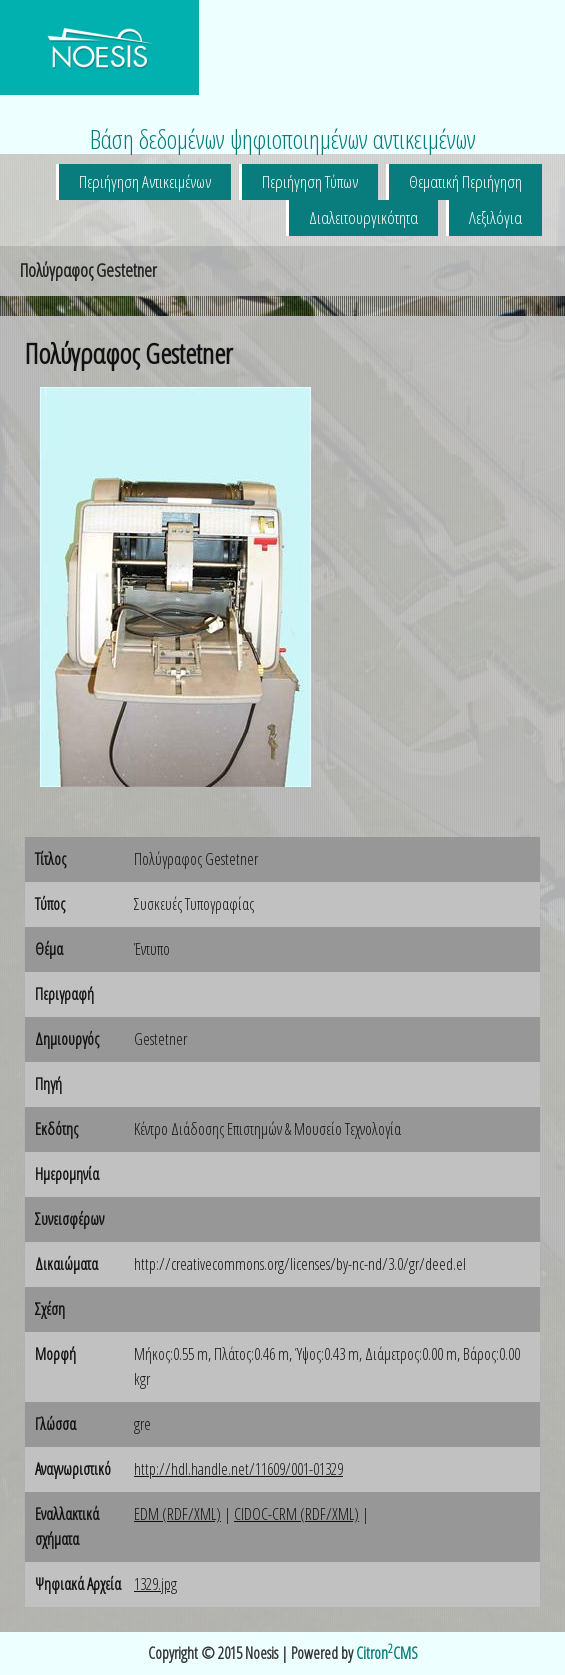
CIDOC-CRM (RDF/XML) (296, 1514)
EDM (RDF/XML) (177, 1514)
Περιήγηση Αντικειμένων (145, 181)
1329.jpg (155, 1584)
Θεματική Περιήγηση (465, 181)
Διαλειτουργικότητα (363, 217)
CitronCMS (387, 1653)
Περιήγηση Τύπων (310, 181)
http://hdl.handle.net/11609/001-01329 (238, 1469)
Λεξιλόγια (495, 217)
